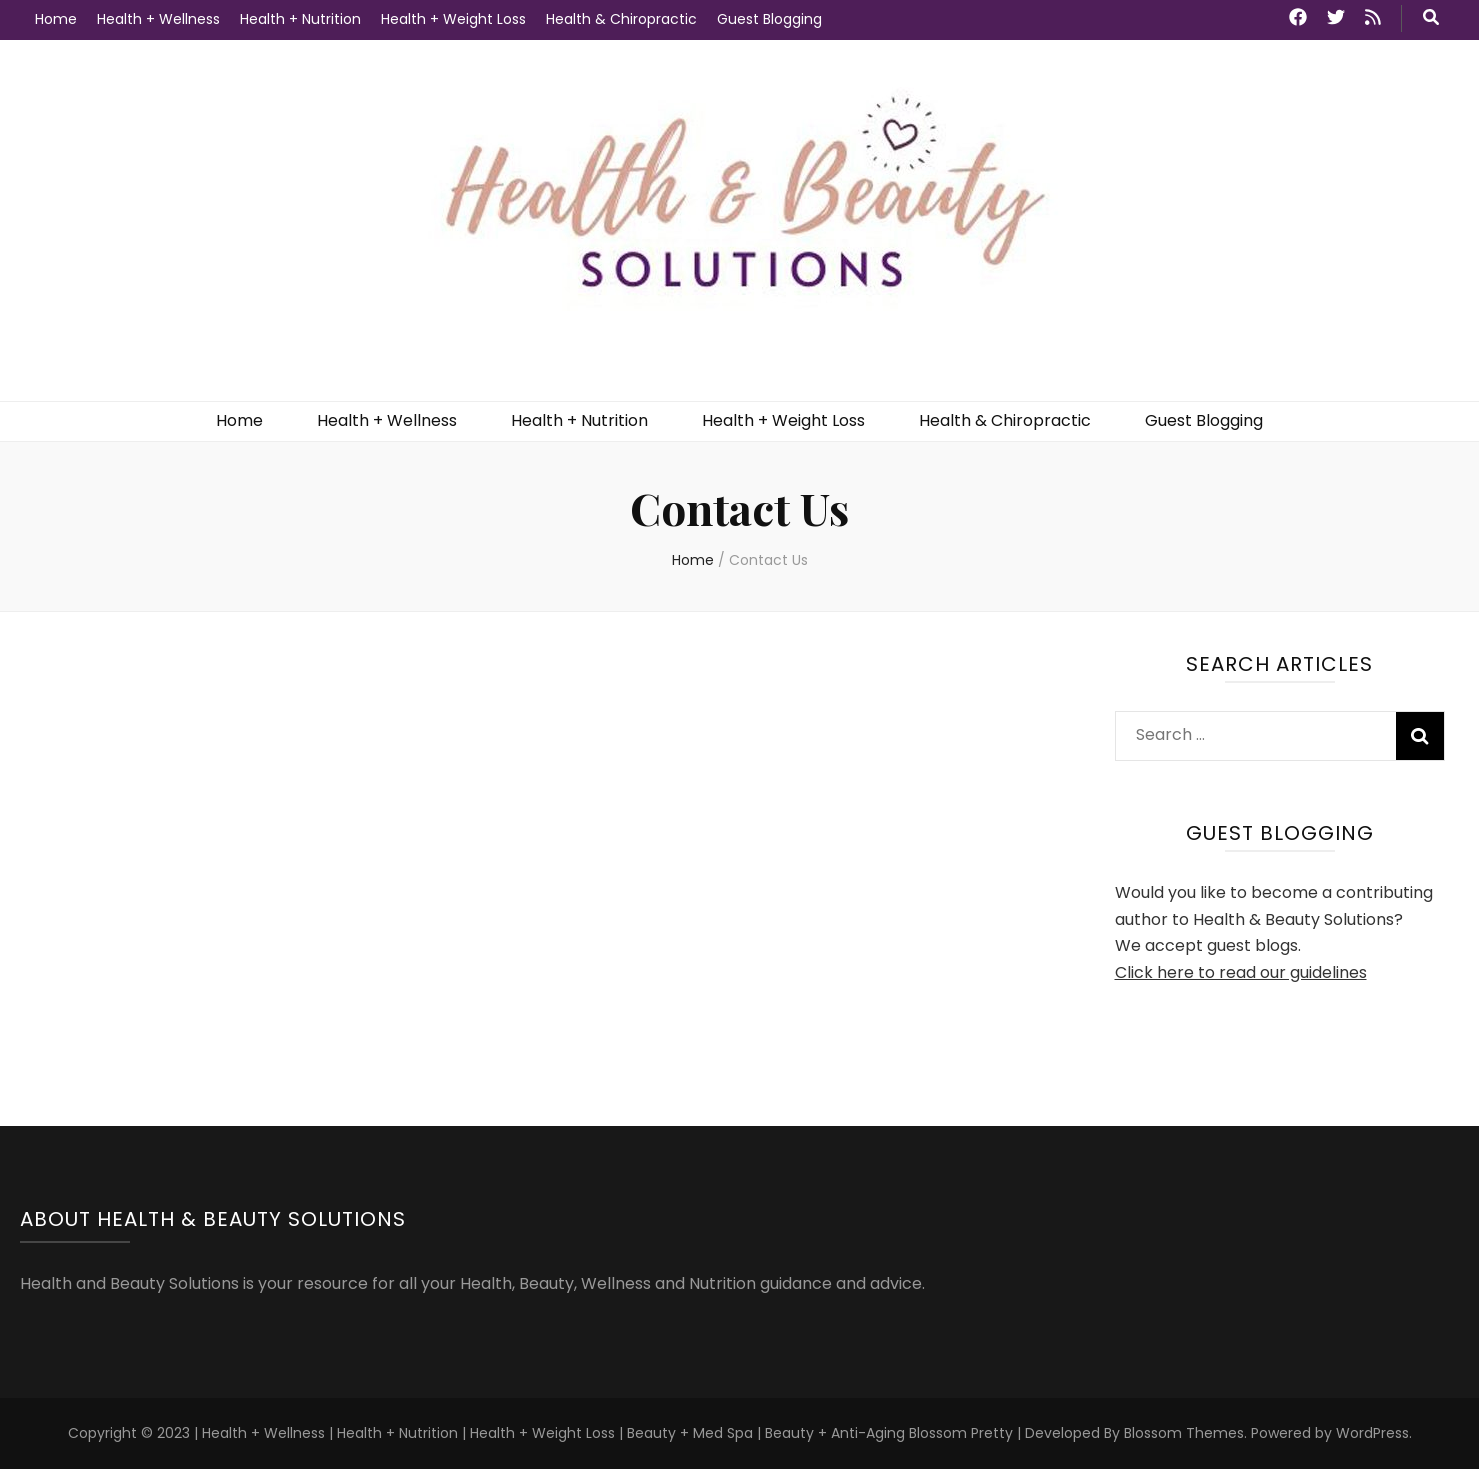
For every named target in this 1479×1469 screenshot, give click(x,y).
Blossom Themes (1184, 1433)
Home (56, 19)
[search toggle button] (1431, 18)
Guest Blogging (769, 19)
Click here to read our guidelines (1241, 972)
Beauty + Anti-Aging (835, 1433)
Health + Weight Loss (453, 19)
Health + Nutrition (300, 19)
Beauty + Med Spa (692, 1433)
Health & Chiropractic (621, 19)
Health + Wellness (158, 19)
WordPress (1372, 1433)
